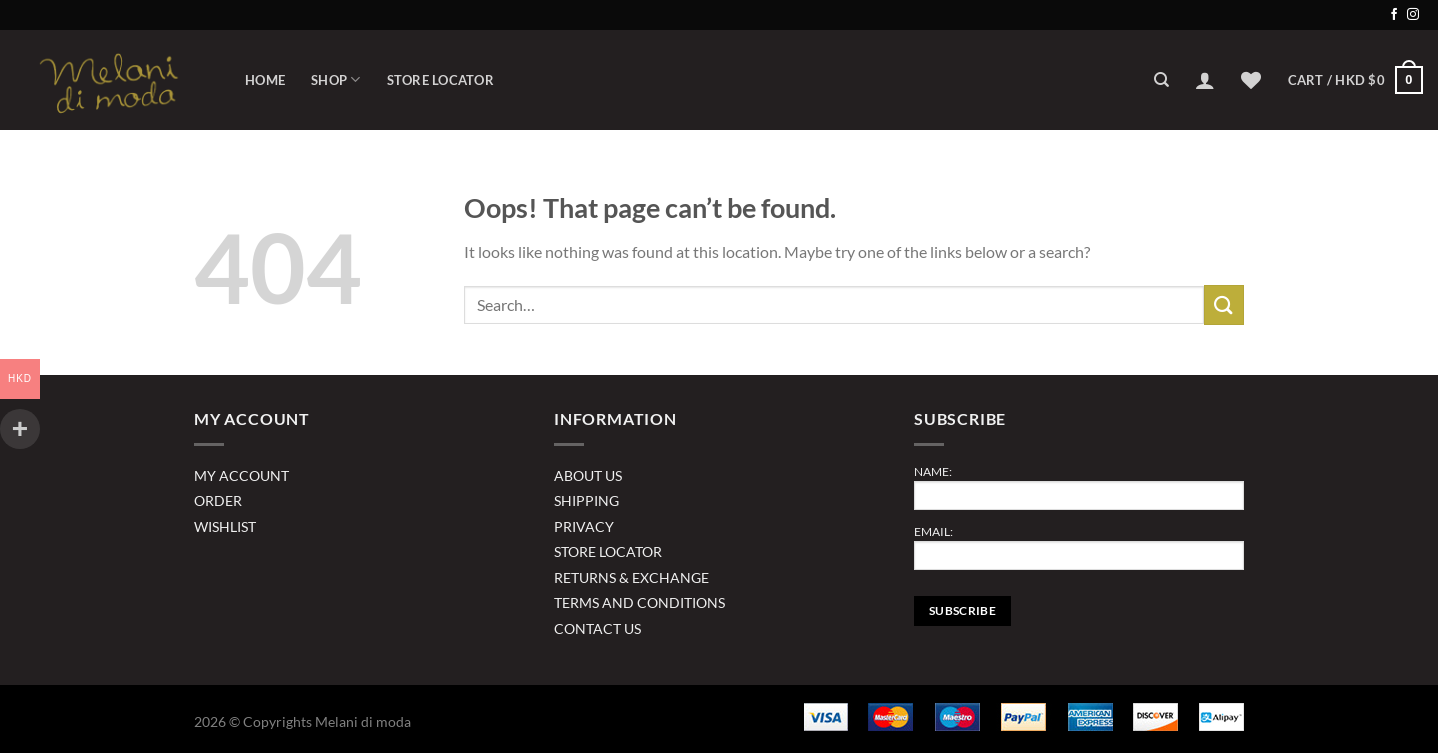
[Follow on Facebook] (1394, 15)
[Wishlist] (1251, 80)
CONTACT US (597, 628)
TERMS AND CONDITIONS (639, 602)
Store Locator (440, 80)
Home (265, 80)
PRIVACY (584, 526)
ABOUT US (588, 475)
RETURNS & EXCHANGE (631, 577)
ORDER (218, 500)
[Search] (1161, 80)
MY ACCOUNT (241, 475)
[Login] (1205, 80)
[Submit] (1224, 304)
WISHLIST (225, 526)
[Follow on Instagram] (1413, 15)
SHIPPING (586, 500)
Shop (335, 79)
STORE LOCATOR (608, 551)
